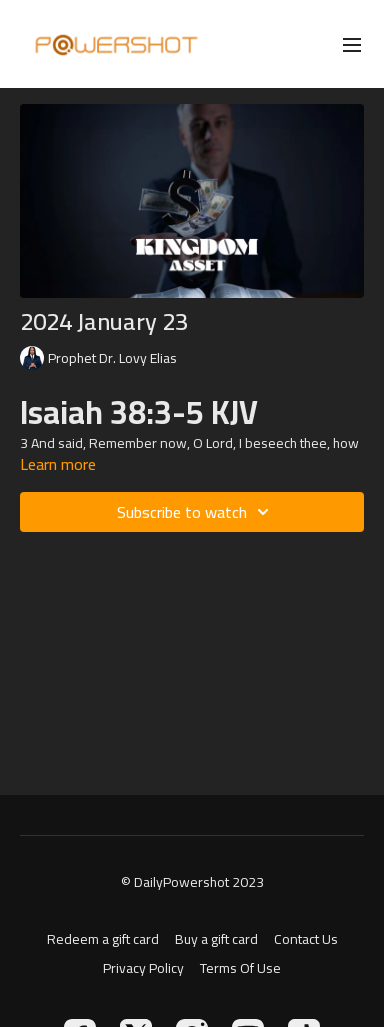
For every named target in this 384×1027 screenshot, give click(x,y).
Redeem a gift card (103, 939)
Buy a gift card (216, 939)
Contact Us (306, 939)
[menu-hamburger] (352, 44)
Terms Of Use (240, 968)
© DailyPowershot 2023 (192, 882)
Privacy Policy (143, 968)
